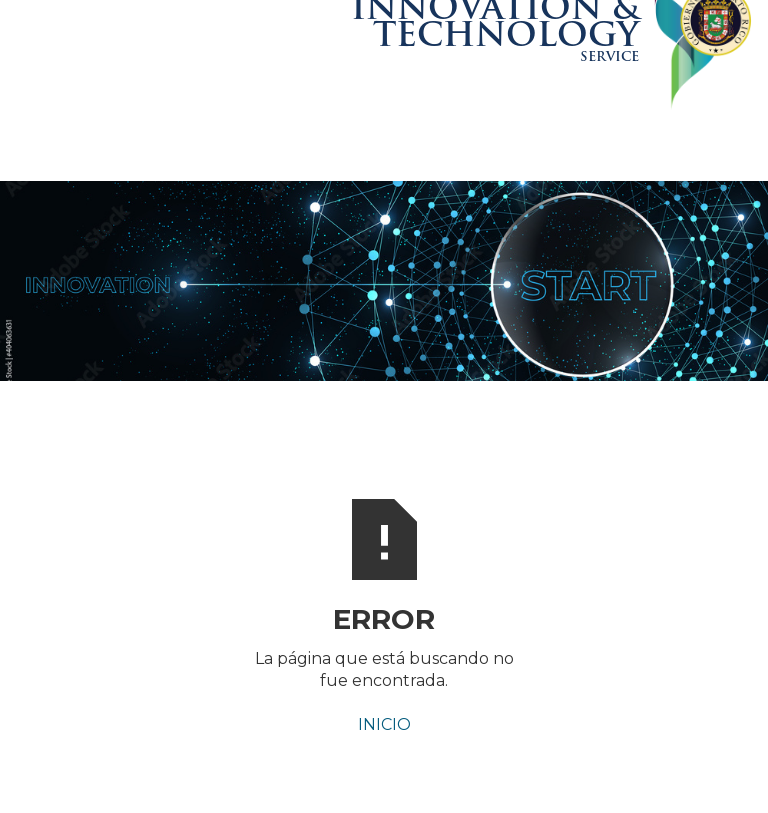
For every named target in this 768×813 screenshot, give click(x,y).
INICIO (384, 724)
